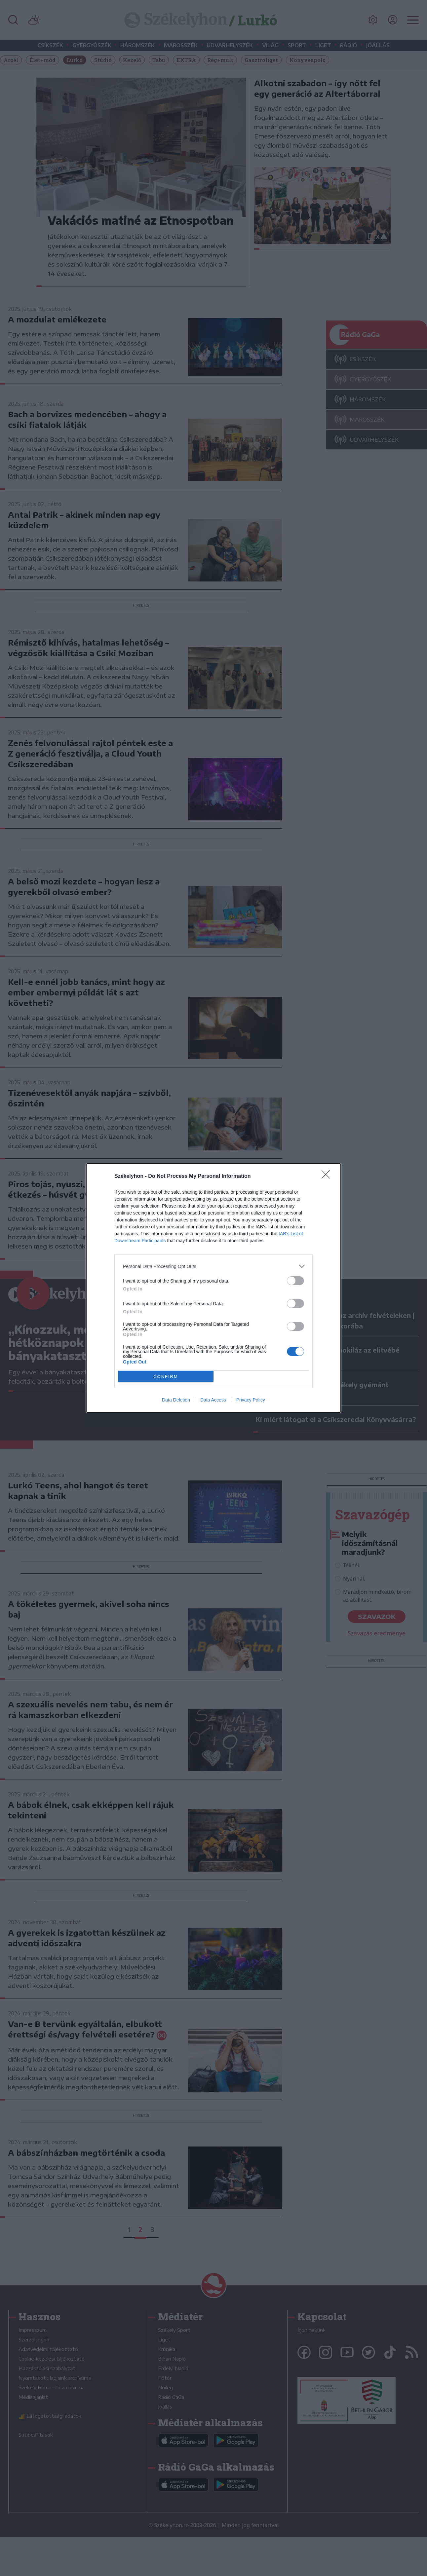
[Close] (328, 1176)
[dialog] (213, 1288)
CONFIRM (165, 1376)
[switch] (295, 1280)
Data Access (213, 1399)
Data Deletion (176, 1399)
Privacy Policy (250, 1399)
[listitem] (213, 1266)
